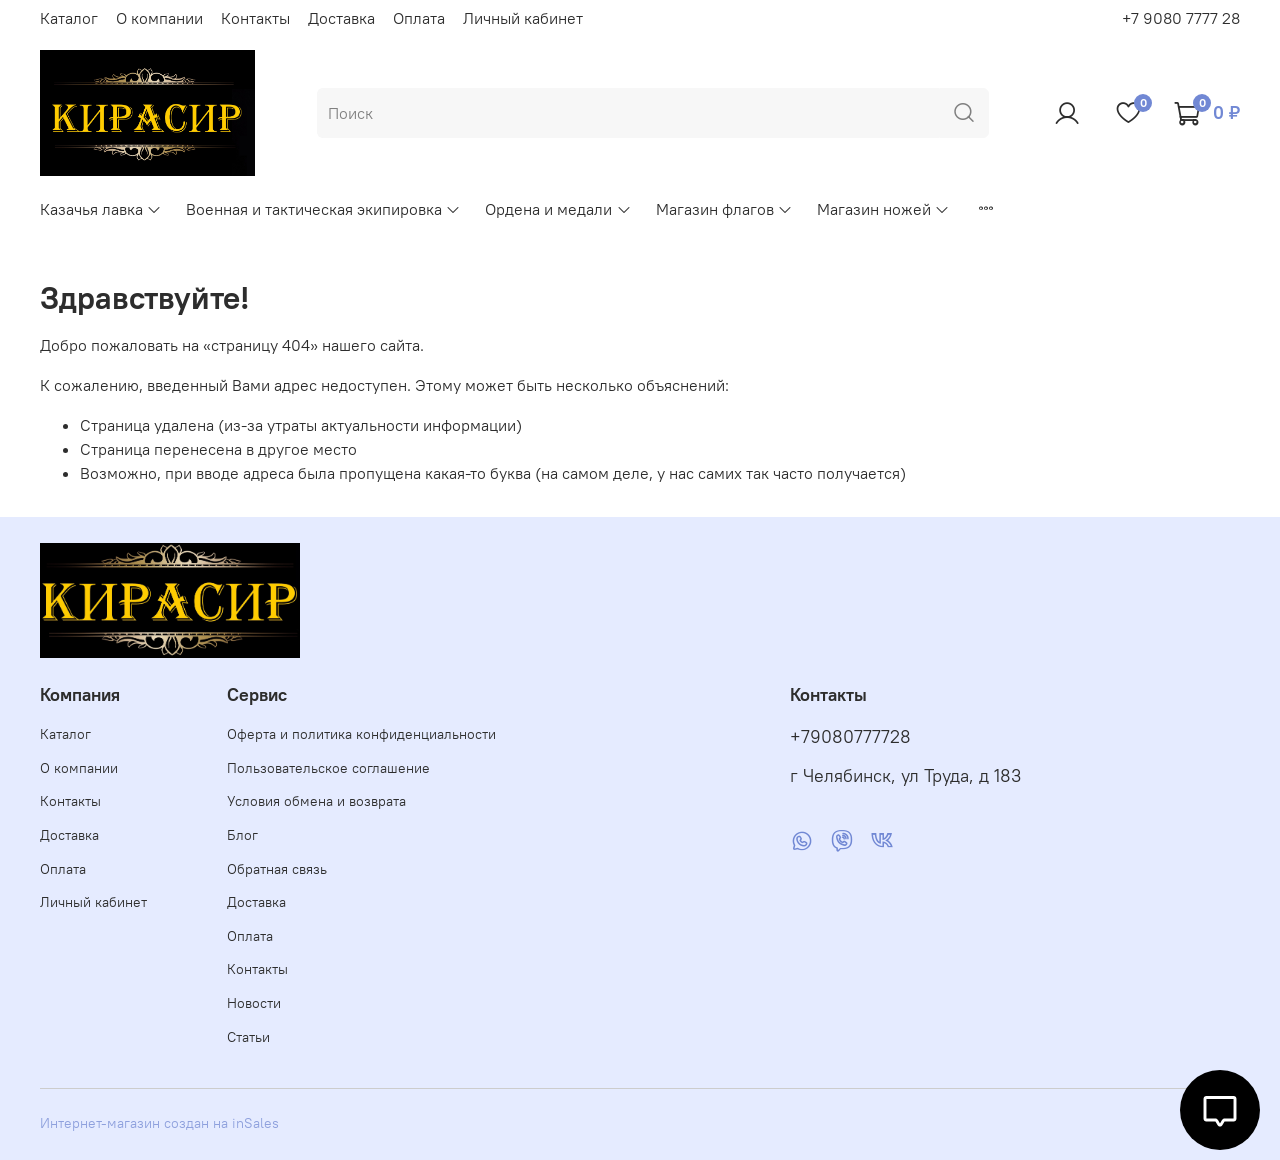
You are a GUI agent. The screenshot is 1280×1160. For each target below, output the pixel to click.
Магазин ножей (883, 209)
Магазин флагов (724, 209)
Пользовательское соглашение (328, 768)
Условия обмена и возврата (316, 801)
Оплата (419, 18)
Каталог (69, 18)
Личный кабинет (523, 18)
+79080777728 (850, 737)
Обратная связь (277, 869)
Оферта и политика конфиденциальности (361, 734)
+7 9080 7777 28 (1181, 18)
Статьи (248, 1037)
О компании (159, 18)
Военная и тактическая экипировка (323, 209)
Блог (242, 835)
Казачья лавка (101, 209)
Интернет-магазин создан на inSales (159, 1123)
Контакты (255, 18)
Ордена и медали (558, 209)
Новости (254, 1003)
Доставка (341, 18)
